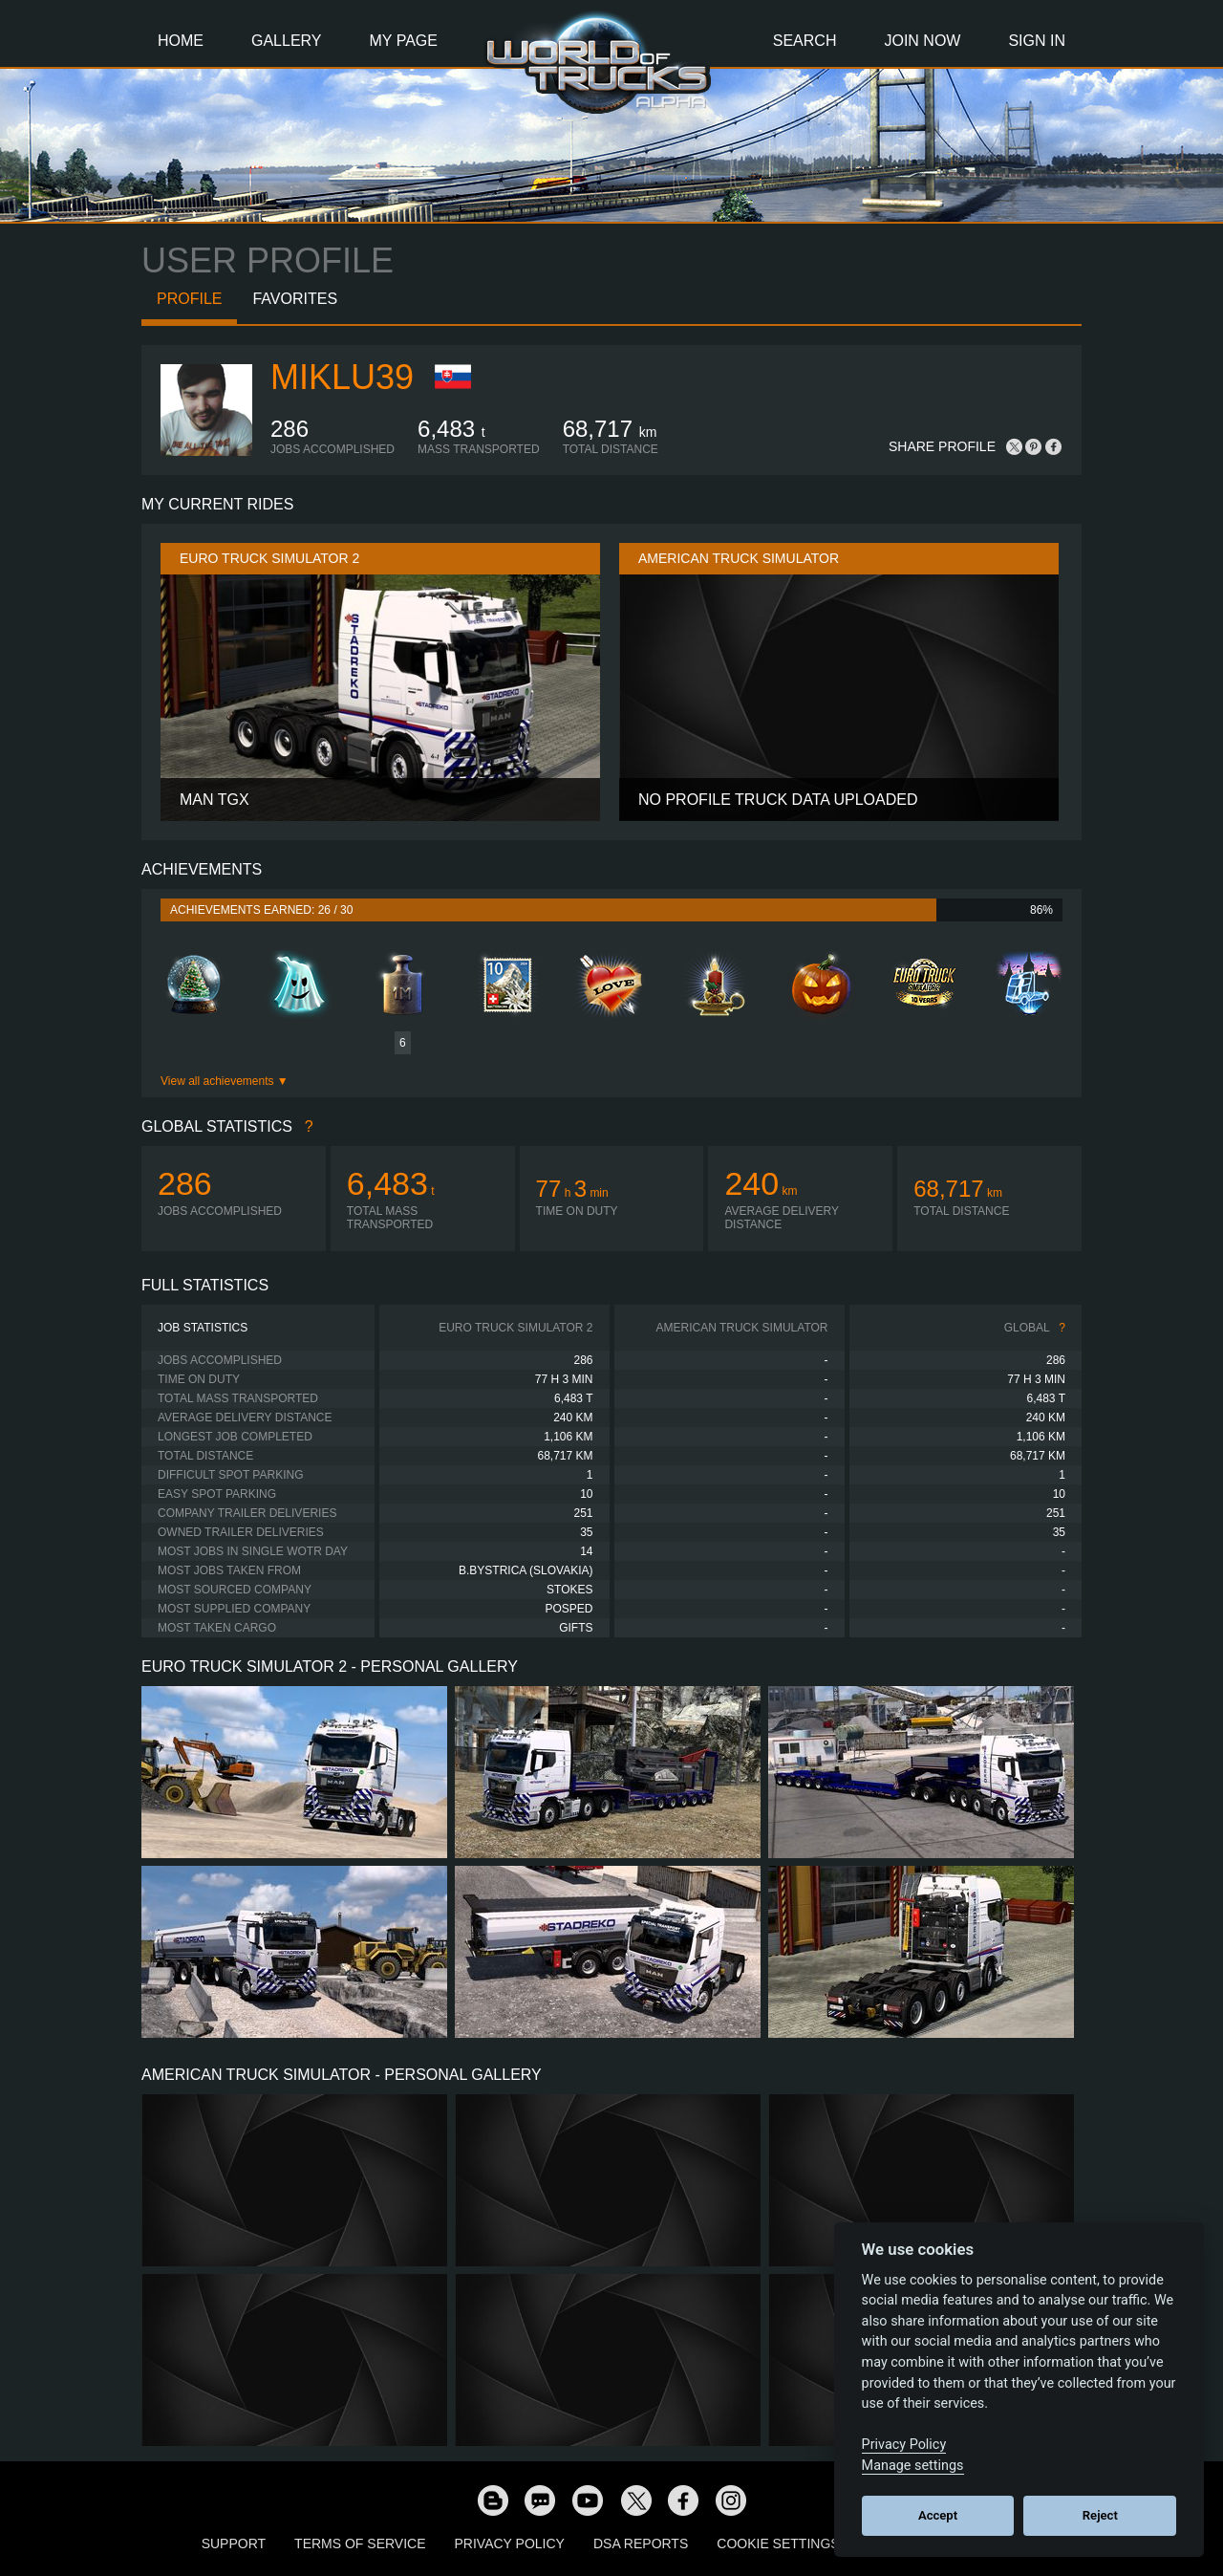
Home (181, 40)
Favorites (294, 299)
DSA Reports (640, 2543)
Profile (189, 299)
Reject (1100, 2515)
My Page (404, 40)
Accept (937, 2515)
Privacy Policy (510, 2543)
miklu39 (342, 377)
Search (805, 40)
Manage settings (913, 2465)
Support (234, 2543)
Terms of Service (359, 2543)
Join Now (922, 40)
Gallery (286, 40)
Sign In (1036, 40)
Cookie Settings (778, 2543)
